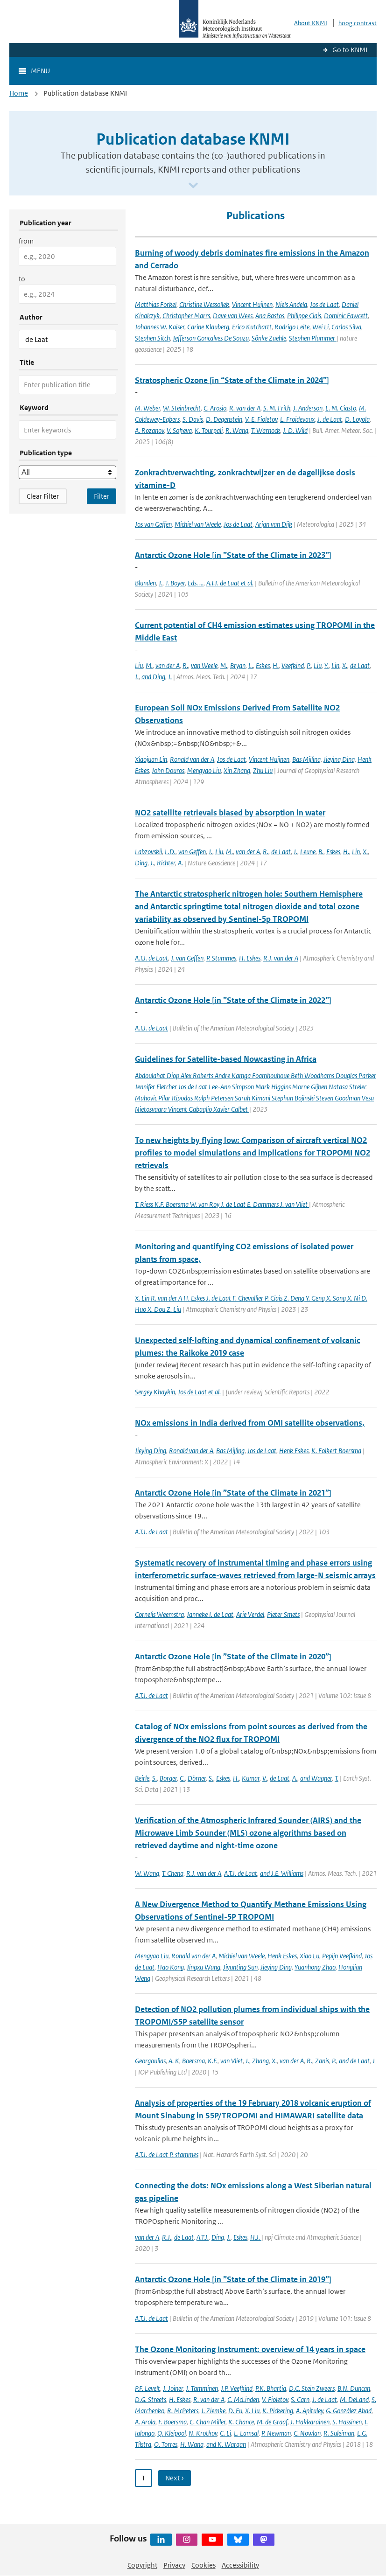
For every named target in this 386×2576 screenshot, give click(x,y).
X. (344, 665)
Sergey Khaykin (155, 1391)
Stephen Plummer (313, 338)
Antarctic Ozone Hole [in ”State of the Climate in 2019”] (233, 2279)
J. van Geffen (187, 958)
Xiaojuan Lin (151, 759)
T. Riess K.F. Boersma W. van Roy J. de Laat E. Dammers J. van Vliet (222, 1204)
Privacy (174, 2565)
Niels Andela (291, 304)
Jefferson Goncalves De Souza (211, 338)
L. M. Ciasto (340, 408)
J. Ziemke (213, 2410)
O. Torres (165, 2444)
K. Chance (241, 2421)
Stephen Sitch (152, 338)
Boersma (193, 2060)
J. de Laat (329, 419)
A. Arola (145, 2421)
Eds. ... (196, 582)
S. (154, 1778)
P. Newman (276, 2433)
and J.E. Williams (281, 1873)
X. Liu (252, 2410)
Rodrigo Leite (291, 326)
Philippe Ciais (304, 315)
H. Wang (192, 2444)
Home (18, 93)
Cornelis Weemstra (159, 1614)
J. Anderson (308, 408)
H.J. (255, 2237)
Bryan (238, 665)
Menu (40, 70)
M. (149, 665)
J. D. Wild (295, 430)
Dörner (197, 1778)
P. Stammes (221, 958)
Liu (139, 665)
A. (180, 862)
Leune (308, 851)
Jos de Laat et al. (199, 1391)
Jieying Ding (339, 759)
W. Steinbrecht (182, 408)
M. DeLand (354, 2399)
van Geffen (192, 851)
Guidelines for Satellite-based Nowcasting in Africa (225, 1059)
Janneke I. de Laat (210, 1614)
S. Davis (192, 419)
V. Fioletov (275, 2399)
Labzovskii (148, 851)
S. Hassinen (347, 2421)
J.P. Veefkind (237, 2388)
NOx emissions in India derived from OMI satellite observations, (250, 1423)
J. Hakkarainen (310, 2421)
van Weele (204, 665)
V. (264, 1778)
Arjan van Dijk (273, 524)
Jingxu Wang (203, 1967)
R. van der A (244, 408)
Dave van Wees (233, 315)
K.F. (213, 2060)
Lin (335, 665)
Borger (168, 1778)
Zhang (260, 2060)
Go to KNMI (349, 49)
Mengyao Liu (204, 770)
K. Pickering (277, 2410)
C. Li (225, 2433)
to (22, 278)
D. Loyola (357, 419)
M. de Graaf (272, 2421)
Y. (326, 665)
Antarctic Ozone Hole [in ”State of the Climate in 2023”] (233, 555)
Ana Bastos (269, 315)
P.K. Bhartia (270, 2388)
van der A (167, 665)
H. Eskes (249, 958)
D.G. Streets (150, 2399)
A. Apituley (309, 2410)
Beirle (142, 1778)
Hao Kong (170, 1967)
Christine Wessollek (204, 304)
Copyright (142, 2565)
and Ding (153, 676)
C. (182, 1778)
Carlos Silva (346, 326)
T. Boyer (175, 582)
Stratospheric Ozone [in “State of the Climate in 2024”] (232, 380)
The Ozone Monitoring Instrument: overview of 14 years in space (250, 2349)
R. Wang (236, 430)
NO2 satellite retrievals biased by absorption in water (230, 813)
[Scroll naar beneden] (193, 186)
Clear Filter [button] (43, 496)
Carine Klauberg (208, 326)
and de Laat (354, 2060)
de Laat (360, 665)
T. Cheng (172, 1873)
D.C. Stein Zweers (312, 2388)
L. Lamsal (246, 2433)
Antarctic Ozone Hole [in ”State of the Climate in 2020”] (233, 1656)
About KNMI (310, 23)
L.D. (170, 851)
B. (320, 851)
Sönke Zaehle (269, 338)
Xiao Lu (309, 1955)
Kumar (251, 1778)
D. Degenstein (224, 419)
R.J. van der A (280, 958)
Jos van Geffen (153, 524)
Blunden (145, 582)
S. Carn (300, 2399)
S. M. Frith (276, 408)
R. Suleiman (338, 2433)
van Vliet (231, 2060)
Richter (166, 862)
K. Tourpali (209, 430)
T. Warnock (265, 430)
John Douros (168, 770)
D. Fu (235, 2410)
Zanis (322, 2060)
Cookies (203, 2565)
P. (309, 665)
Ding (141, 862)
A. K (173, 2060)
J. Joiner (173, 2388)
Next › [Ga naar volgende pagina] (174, 2477)
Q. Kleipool (171, 2433)
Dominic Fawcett (346, 315)
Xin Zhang (237, 770)
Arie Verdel (250, 1614)
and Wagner (316, 1778)
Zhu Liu (263, 770)
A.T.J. (203, 2237)
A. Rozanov (149, 430)
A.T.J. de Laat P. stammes (166, 2154)
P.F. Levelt (147, 2388)
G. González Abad (349, 2410)
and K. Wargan (226, 2444)
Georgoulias (150, 2060)
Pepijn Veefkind (342, 1955)
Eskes (263, 665)
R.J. (166, 2237)
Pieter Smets (283, 1614)
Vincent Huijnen (252, 304)
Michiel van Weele (198, 524)
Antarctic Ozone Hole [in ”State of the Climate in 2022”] (233, 1000)
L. (250, 665)
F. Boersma (172, 2421)
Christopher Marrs (186, 315)
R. (185, 665)
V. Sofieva (179, 430)
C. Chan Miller (207, 2421)
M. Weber (147, 408)
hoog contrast (357, 23)
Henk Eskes (294, 1450)
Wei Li (320, 326)
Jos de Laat (324, 304)
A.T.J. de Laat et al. (229, 582)
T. (336, 1778)
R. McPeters (182, 2410)
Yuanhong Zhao (315, 1967)
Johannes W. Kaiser (159, 326)
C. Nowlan (307, 2433)
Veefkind (292, 665)
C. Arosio (215, 408)
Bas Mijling (306, 759)
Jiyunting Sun (240, 1967)
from (26, 241)
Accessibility (240, 2565)
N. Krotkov (203, 2433)
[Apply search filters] (101, 496)
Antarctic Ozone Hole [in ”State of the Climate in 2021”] (233, 1493)
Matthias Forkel (155, 304)
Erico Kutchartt (252, 326)
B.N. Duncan (353, 2388)
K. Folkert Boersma (336, 1450)
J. (160, 582)
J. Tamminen (202, 2388)
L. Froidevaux (297, 419)
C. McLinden (243, 2399)
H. (276, 665)
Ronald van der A (192, 759)
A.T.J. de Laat (151, 958)
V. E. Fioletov (261, 419)
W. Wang (147, 1873)
